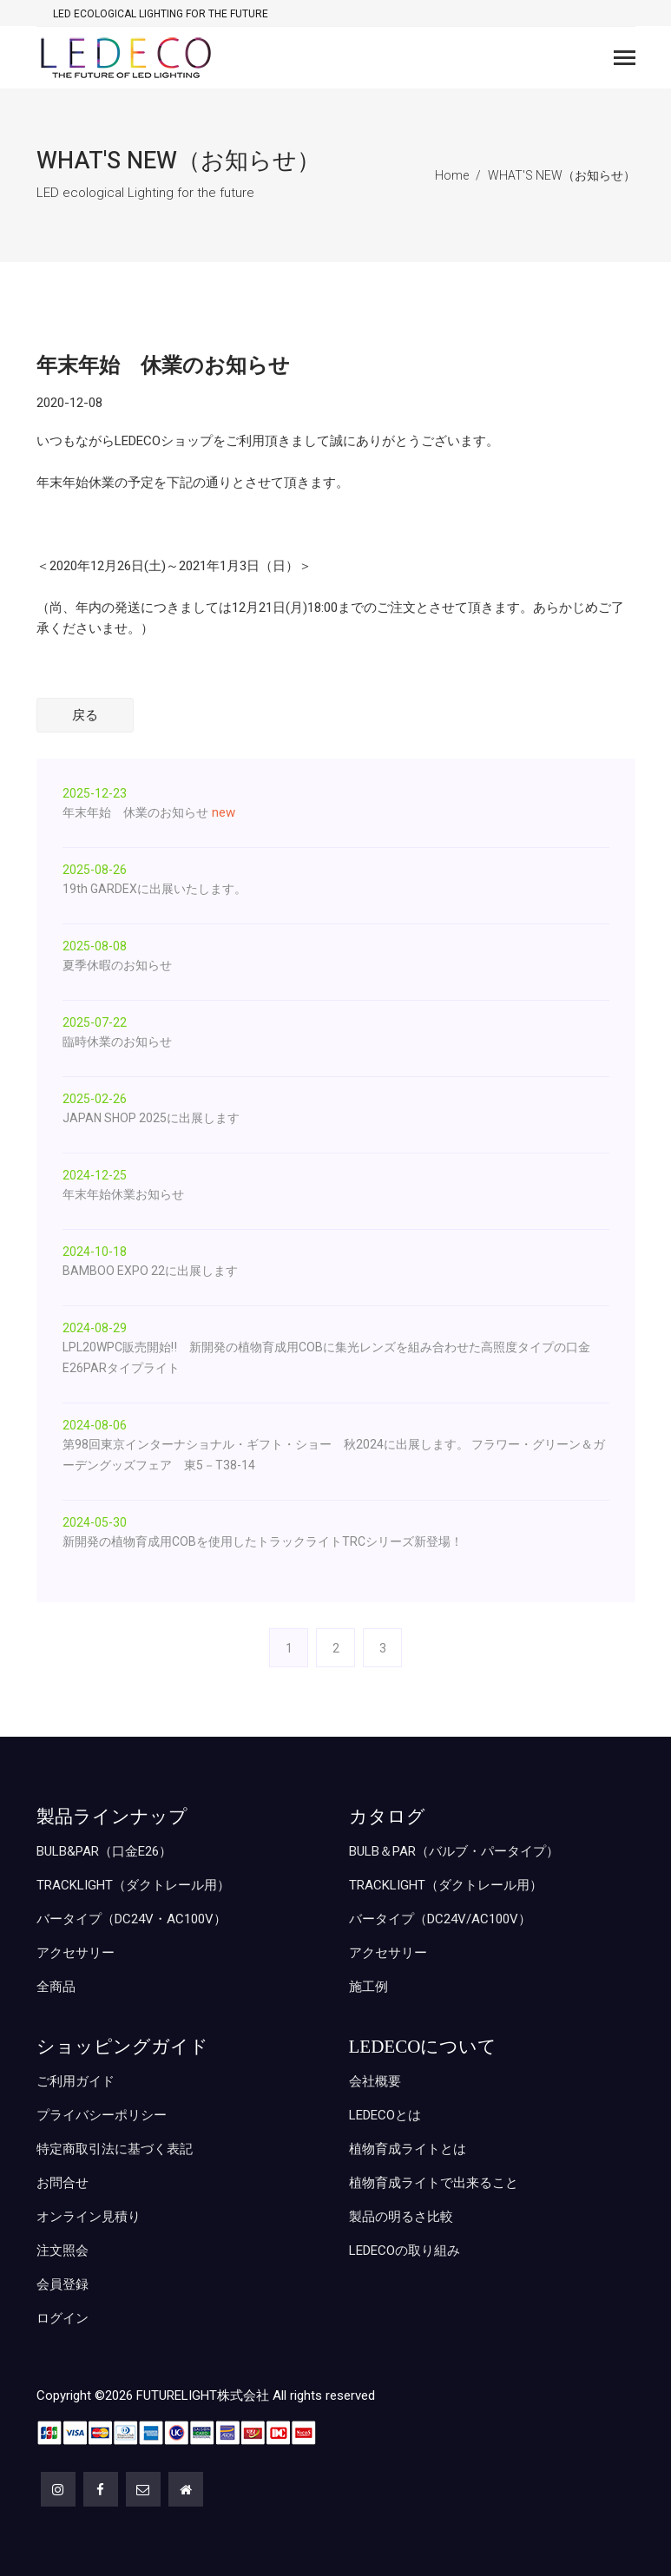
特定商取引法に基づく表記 (114, 2149)
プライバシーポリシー (101, 2115)
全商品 (56, 1986)
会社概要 (375, 2081)
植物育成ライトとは (407, 2149)
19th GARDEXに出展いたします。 (154, 889)
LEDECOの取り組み (404, 2250)
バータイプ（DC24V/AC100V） (440, 1919)
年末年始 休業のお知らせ (135, 812)
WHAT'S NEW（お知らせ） (561, 175)
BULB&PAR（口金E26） (104, 1851)
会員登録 (62, 2284)
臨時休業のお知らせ (117, 1041)
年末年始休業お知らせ (123, 1194)
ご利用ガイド (75, 2081)
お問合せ (62, 2183)
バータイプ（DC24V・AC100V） (131, 1919)
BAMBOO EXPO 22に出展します (150, 1271)
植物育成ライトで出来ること (433, 2183)
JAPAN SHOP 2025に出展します (151, 1118)
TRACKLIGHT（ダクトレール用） (133, 1885)
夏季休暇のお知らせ (117, 965)
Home (452, 175)
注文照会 (62, 2250)
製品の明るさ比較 (401, 2216)
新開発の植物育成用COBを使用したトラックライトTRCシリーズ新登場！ (262, 1541)
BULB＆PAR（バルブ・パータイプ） (454, 1851)
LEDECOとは (385, 2115)
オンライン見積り (88, 2216)
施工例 (368, 1986)
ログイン (62, 2318)
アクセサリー (75, 1953)
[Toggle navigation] (624, 59)
